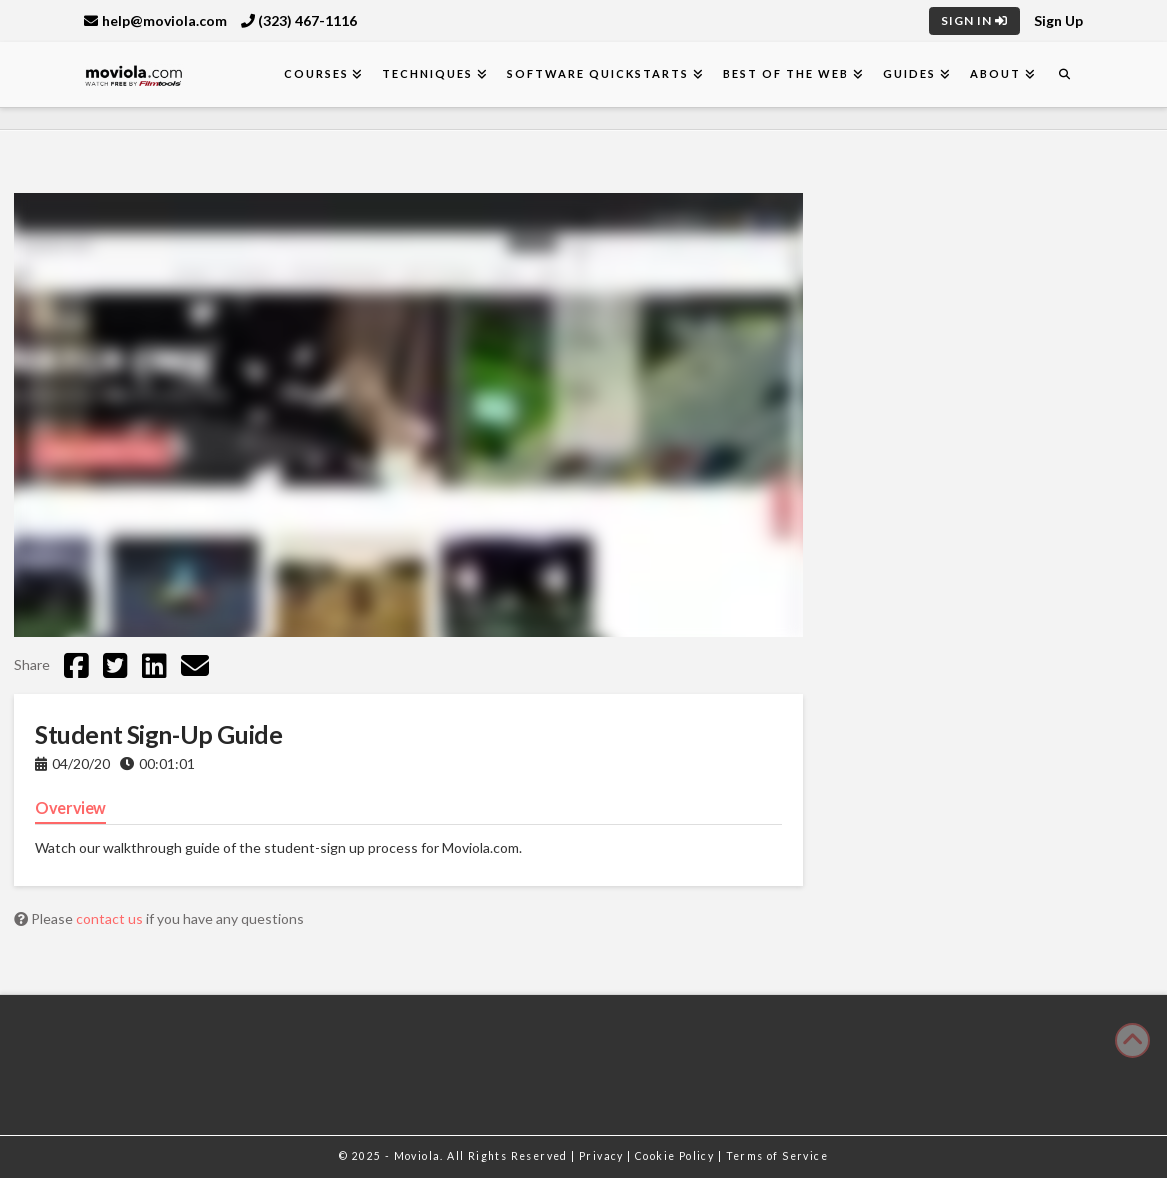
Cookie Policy (676, 1156)
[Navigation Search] (1064, 74)
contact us (111, 918)
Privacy (603, 1156)
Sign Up (1058, 20)
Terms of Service (777, 1156)
